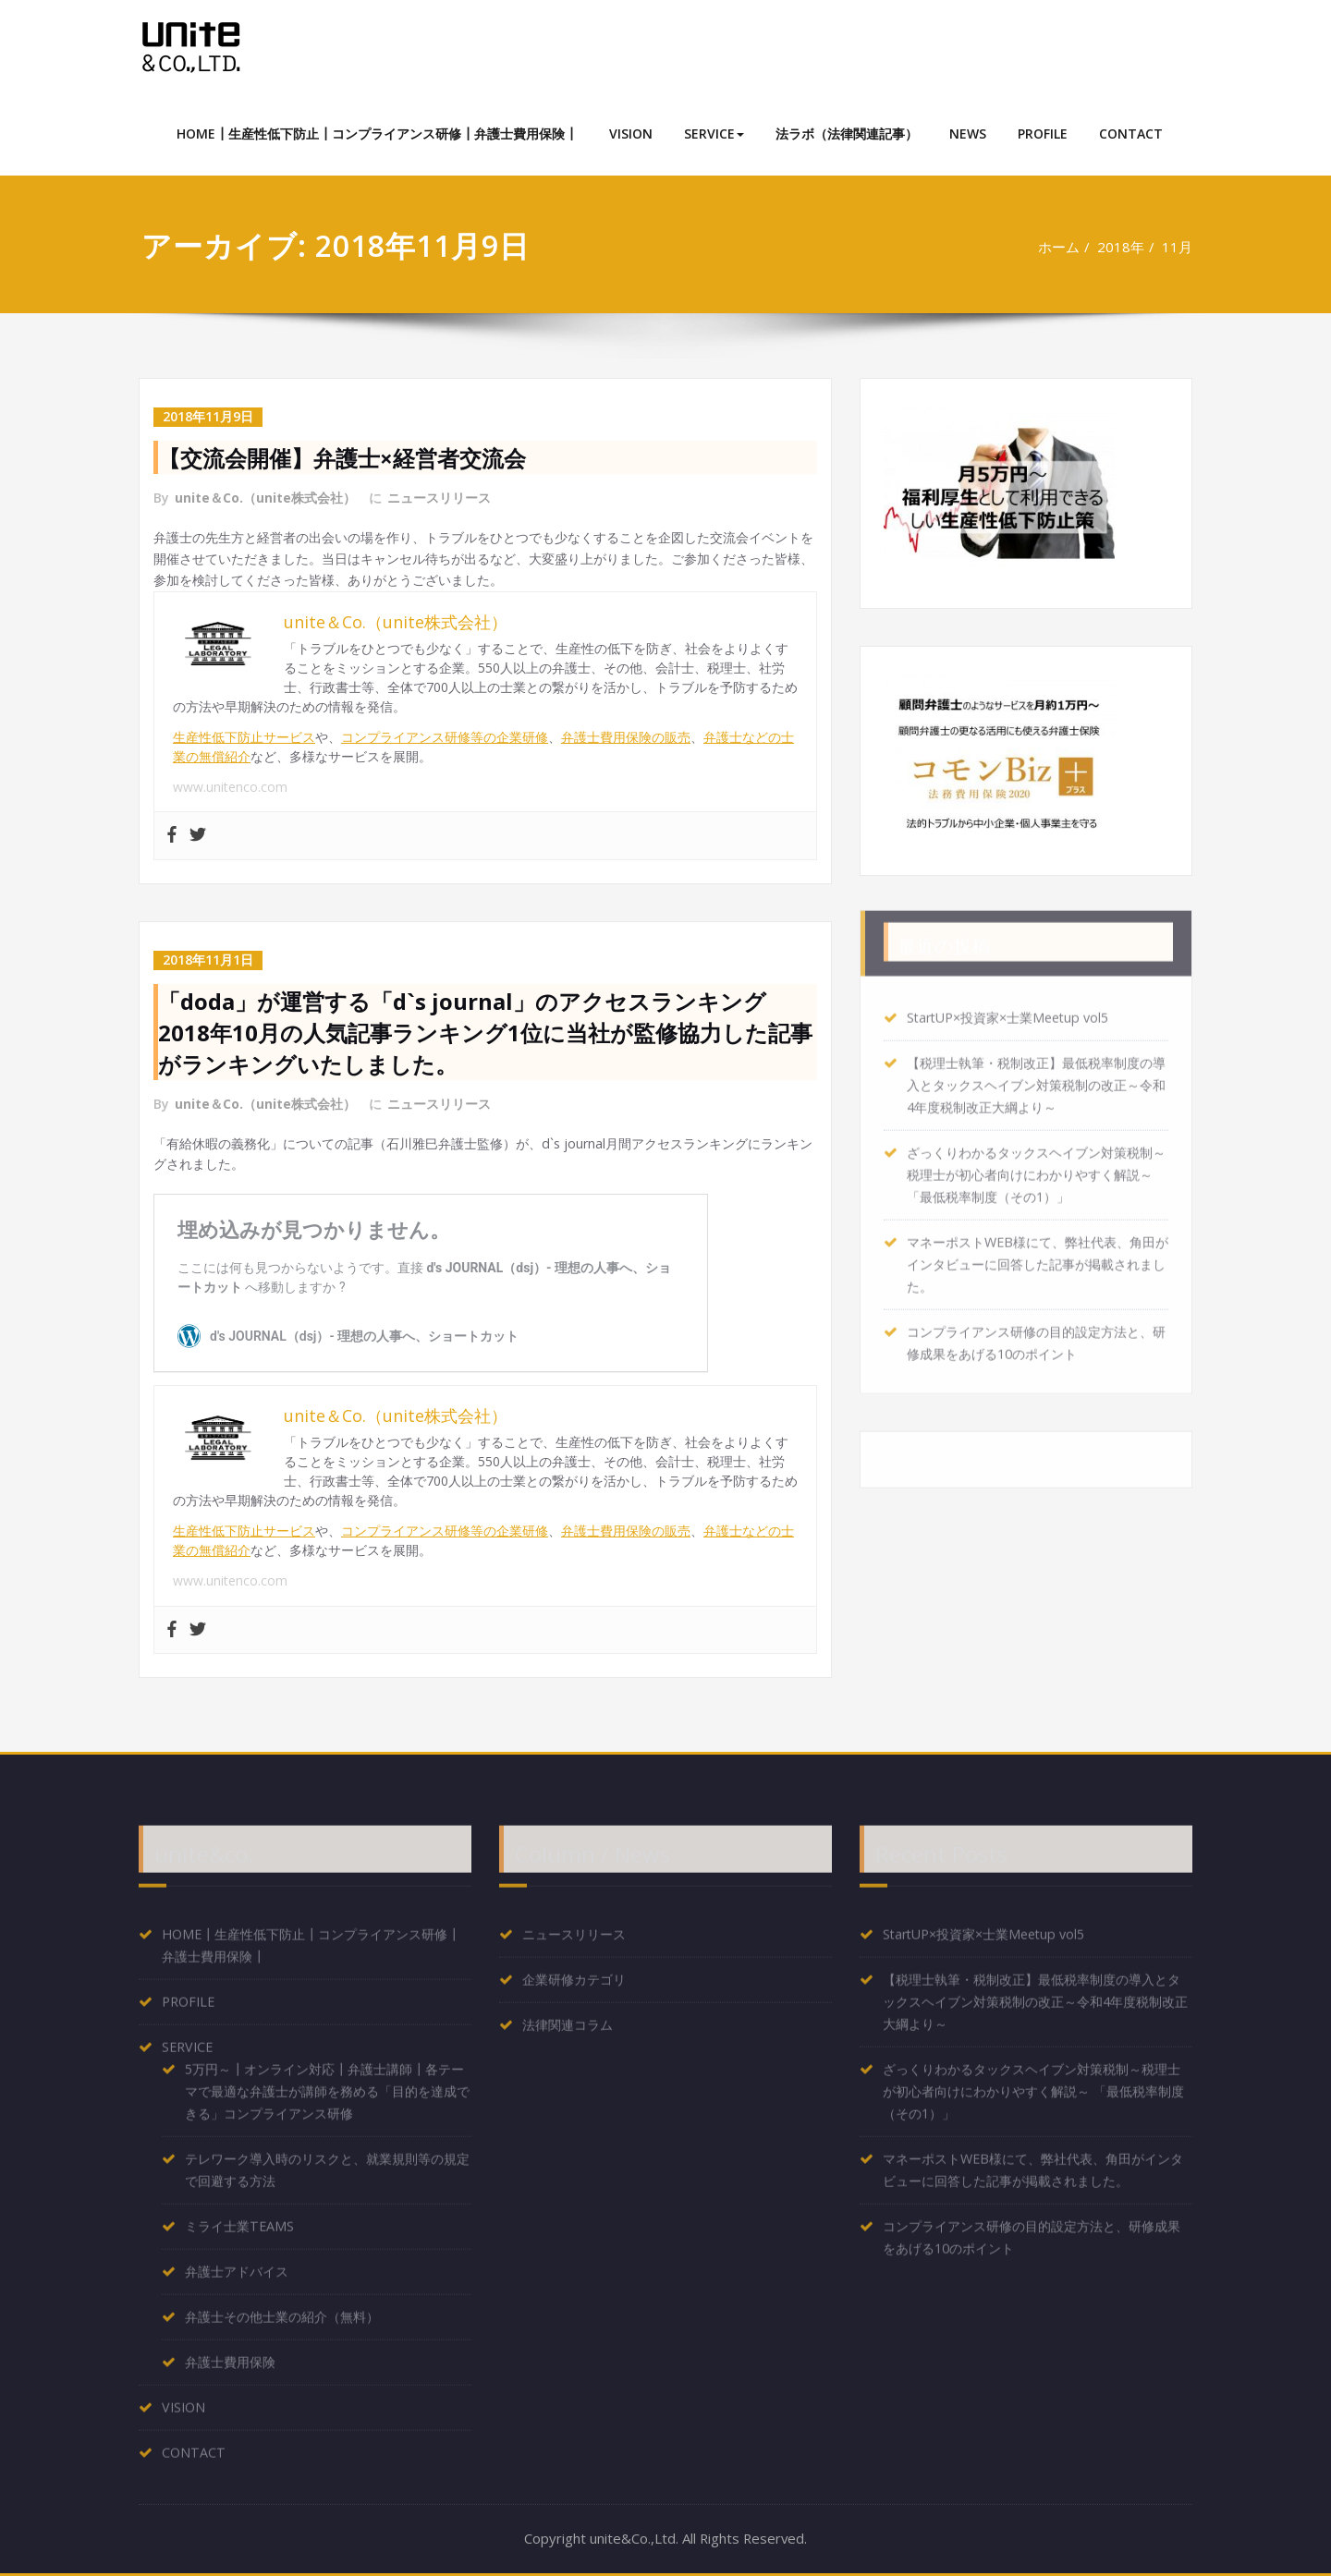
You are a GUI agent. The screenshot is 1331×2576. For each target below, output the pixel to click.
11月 (1177, 246)
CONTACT (1131, 133)
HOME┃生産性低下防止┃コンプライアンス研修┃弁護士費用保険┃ (377, 133)
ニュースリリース (439, 496)
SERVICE (714, 133)
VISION (631, 133)
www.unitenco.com (230, 787)
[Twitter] (197, 837)
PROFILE (1043, 133)
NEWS (967, 133)
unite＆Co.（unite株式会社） (265, 496)
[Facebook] (172, 837)
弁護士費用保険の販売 (625, 738)
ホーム (1057, 246)
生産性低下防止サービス (244, 738)
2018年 (1119, 246)
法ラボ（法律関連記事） (846, 133)
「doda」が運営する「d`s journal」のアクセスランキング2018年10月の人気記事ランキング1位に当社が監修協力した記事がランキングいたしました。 (485, 1032)
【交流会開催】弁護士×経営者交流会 (342, 457)
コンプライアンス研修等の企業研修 (444, 738)
